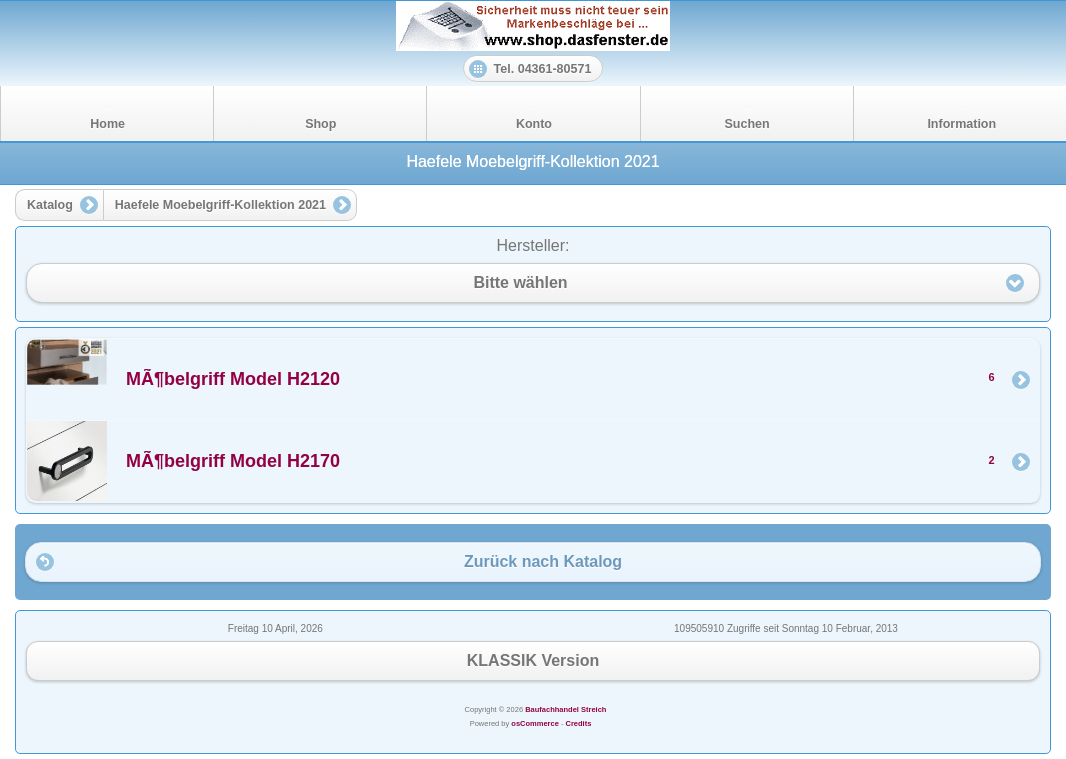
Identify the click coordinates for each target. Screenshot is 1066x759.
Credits (579, 723)
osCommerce (535, 723)
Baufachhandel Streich (565, 709)
